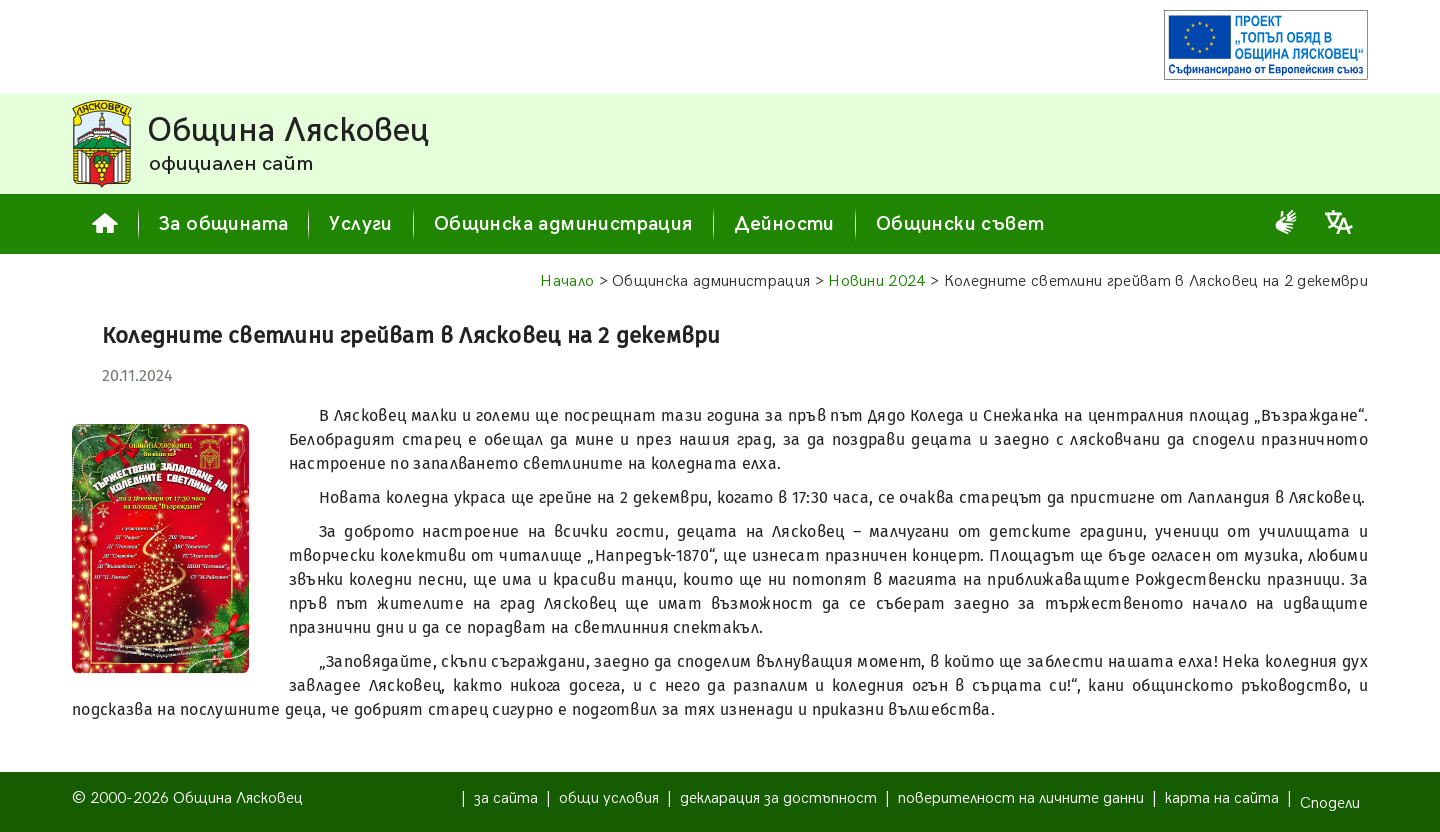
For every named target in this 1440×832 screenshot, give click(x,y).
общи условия (609, 798)
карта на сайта (1222, 798)
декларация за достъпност (778, 798)
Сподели (1330, 803)
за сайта (506, 798)
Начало (567, 281)
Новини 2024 (877, 281)
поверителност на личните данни (1021, 798)
